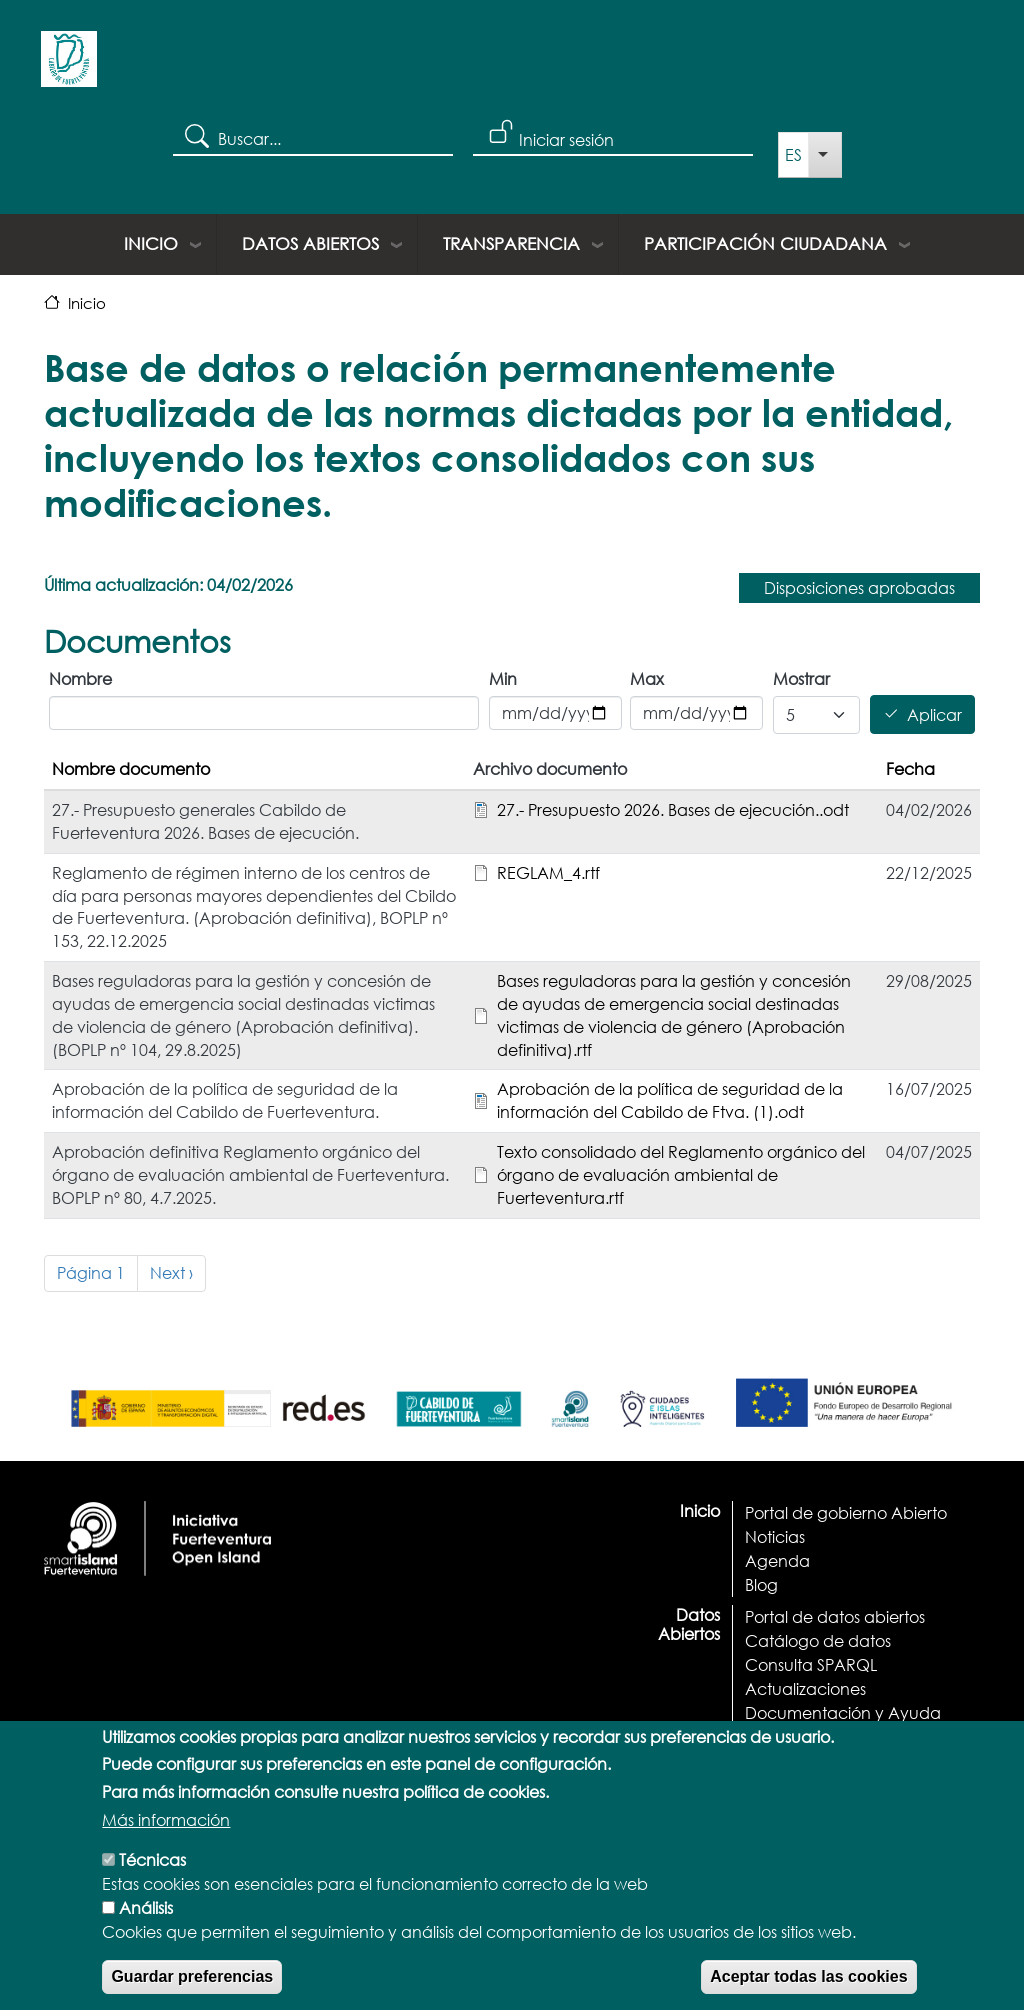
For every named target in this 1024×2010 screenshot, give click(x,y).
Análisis (146, 1935)
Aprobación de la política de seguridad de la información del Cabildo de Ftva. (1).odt (670, 1100)
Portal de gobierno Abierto (846, 1512)
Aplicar (934, 714)
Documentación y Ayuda (843, 1712)
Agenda (777, 1560)
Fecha (910, 768)
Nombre (80, 678)
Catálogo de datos (818, 1640)
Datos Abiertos (310, 243)
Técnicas (152, 1887)
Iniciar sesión (566, 139)
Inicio (151, 243)
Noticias (775, 1536)
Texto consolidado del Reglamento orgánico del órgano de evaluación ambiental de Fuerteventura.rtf (681, 1174)
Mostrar (801, 678)
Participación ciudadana (765, 243)
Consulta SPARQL (811, 1664)
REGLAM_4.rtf (548, 872)
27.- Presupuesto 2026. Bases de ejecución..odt (673, 809)
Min (503, 678)
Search (195, 135)
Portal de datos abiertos (835, 1616)
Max (647, 678)
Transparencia (511, 243)
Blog (761, 1584)
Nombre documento (131, 768)
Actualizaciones (805, 1688)
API (757, 1736)
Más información (166, 1847)
